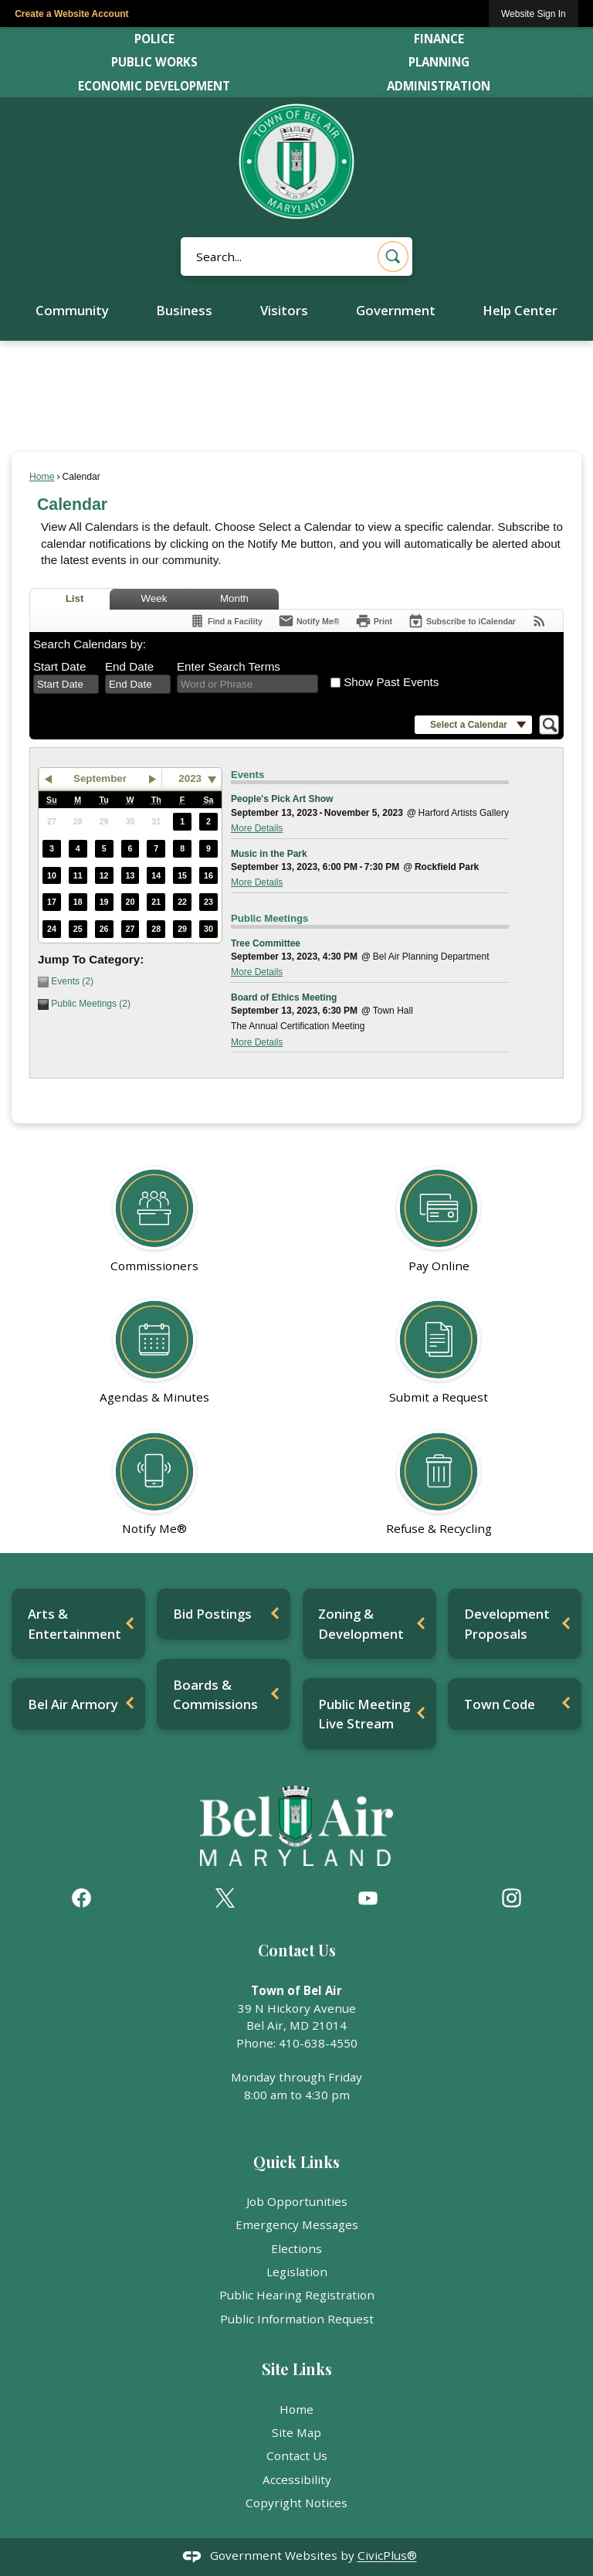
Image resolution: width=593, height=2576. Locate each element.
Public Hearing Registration (296, 2294)
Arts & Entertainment (74, 1623)
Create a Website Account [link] (71, 13)
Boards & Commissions (215, 1694)
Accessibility (297, 2479)
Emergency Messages (297, 2224)
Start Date (59, 666)
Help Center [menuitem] (520, 310)
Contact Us (296, 2455)
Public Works (154, 62)
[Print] (373, 621)
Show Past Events (391, 681)
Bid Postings (212, 1614)
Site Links (297, 2369)
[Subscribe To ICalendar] (462, 621)
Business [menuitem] (184, 310)
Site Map (296, 2432)
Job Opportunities (296, 2201)
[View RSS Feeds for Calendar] (539, 621)
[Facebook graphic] (81, 1898)
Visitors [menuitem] (284, 310)
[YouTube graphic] (368, 1898)
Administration (438, 85)
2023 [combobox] (190, 778)
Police (154, 38)
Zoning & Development (361, 1623)
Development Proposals (507, 1623)
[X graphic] (225, 1898)
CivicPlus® (387, 2556)
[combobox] (66, 684)
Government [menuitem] (395, 310)
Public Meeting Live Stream (364, 1713)
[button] (393, 256)
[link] (533, 13)
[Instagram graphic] (511, 1898)
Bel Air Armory (73, 1704)
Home (41, 476)
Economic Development (154, 85)
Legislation (296, 2271)
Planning (438, 62)
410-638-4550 (318, 2043)
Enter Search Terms (228, 666)
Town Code (499, 1704)
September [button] (100, 778)
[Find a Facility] (226, 621)
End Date (129, 666)
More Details (257, 828)
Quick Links (296, 2162)
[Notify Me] (309, 621)
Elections (296, 2248)
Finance (439, 38)
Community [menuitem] (72, 310)
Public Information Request (297, 2318)
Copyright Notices (296, 2502)
